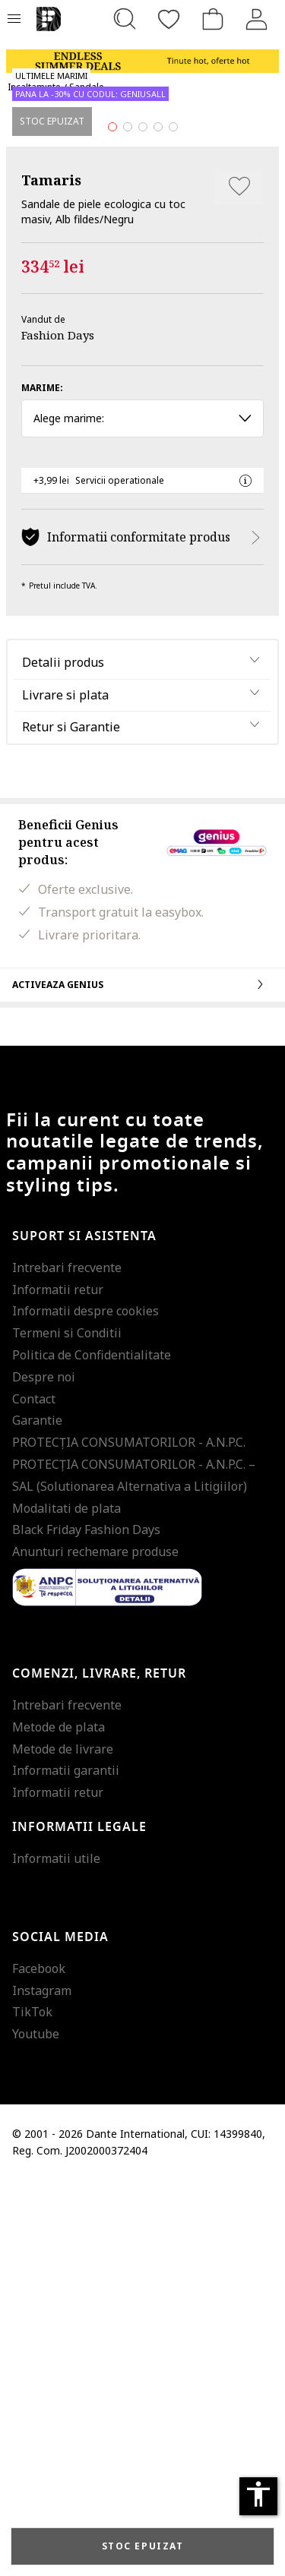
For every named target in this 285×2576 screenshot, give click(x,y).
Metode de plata (58, 2122)
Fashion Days (57, 730)
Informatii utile (56, 2254)
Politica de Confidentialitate (91, 1750)
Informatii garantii (65, 2166)
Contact (33, 1793)
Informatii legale (79, 2223)
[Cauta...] (124, 19)
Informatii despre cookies (85, 1706)
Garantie (37, 1815)
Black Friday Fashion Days (86, 1925)
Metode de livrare (62, 2144)
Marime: (42, 783)
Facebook (38, 2363)
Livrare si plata (65, 1089)
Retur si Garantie (71, 1122)
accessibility (258, 2494)
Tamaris (51, 576)
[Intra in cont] (257, 19)
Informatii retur (57, 1684)
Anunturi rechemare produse (95, 1947)
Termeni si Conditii (67, 1728)
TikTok (32, 2407)
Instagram (41, 2385)
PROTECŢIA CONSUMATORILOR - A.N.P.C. (128, 1837)
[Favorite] (168, 19)
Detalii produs (63, 1057)
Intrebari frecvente (67, 1662)
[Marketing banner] (142, 54)
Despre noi (43, 1771)
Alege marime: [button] (142, 814)
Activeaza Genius (142, 1379)
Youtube (35, 2429)
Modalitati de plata (66, 1903)
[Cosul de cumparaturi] (213, 19)
